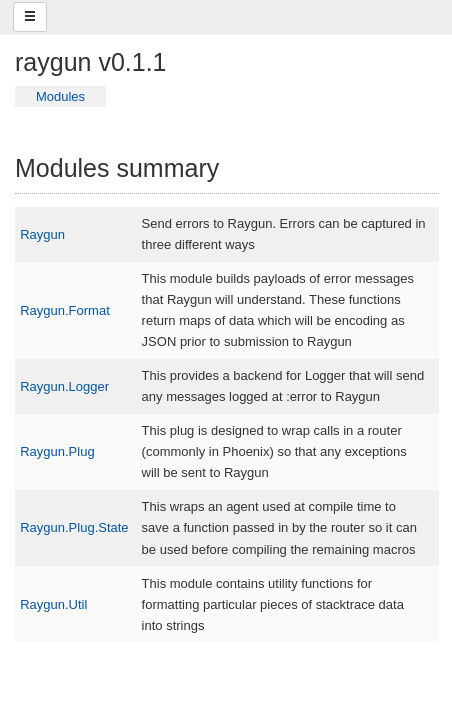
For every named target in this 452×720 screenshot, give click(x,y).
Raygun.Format (65, 310)
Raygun (42, 234)
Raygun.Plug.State (74, 527)
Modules (60, 96)
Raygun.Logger (64, 386)
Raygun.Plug (57, 451)
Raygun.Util (53, 604)
